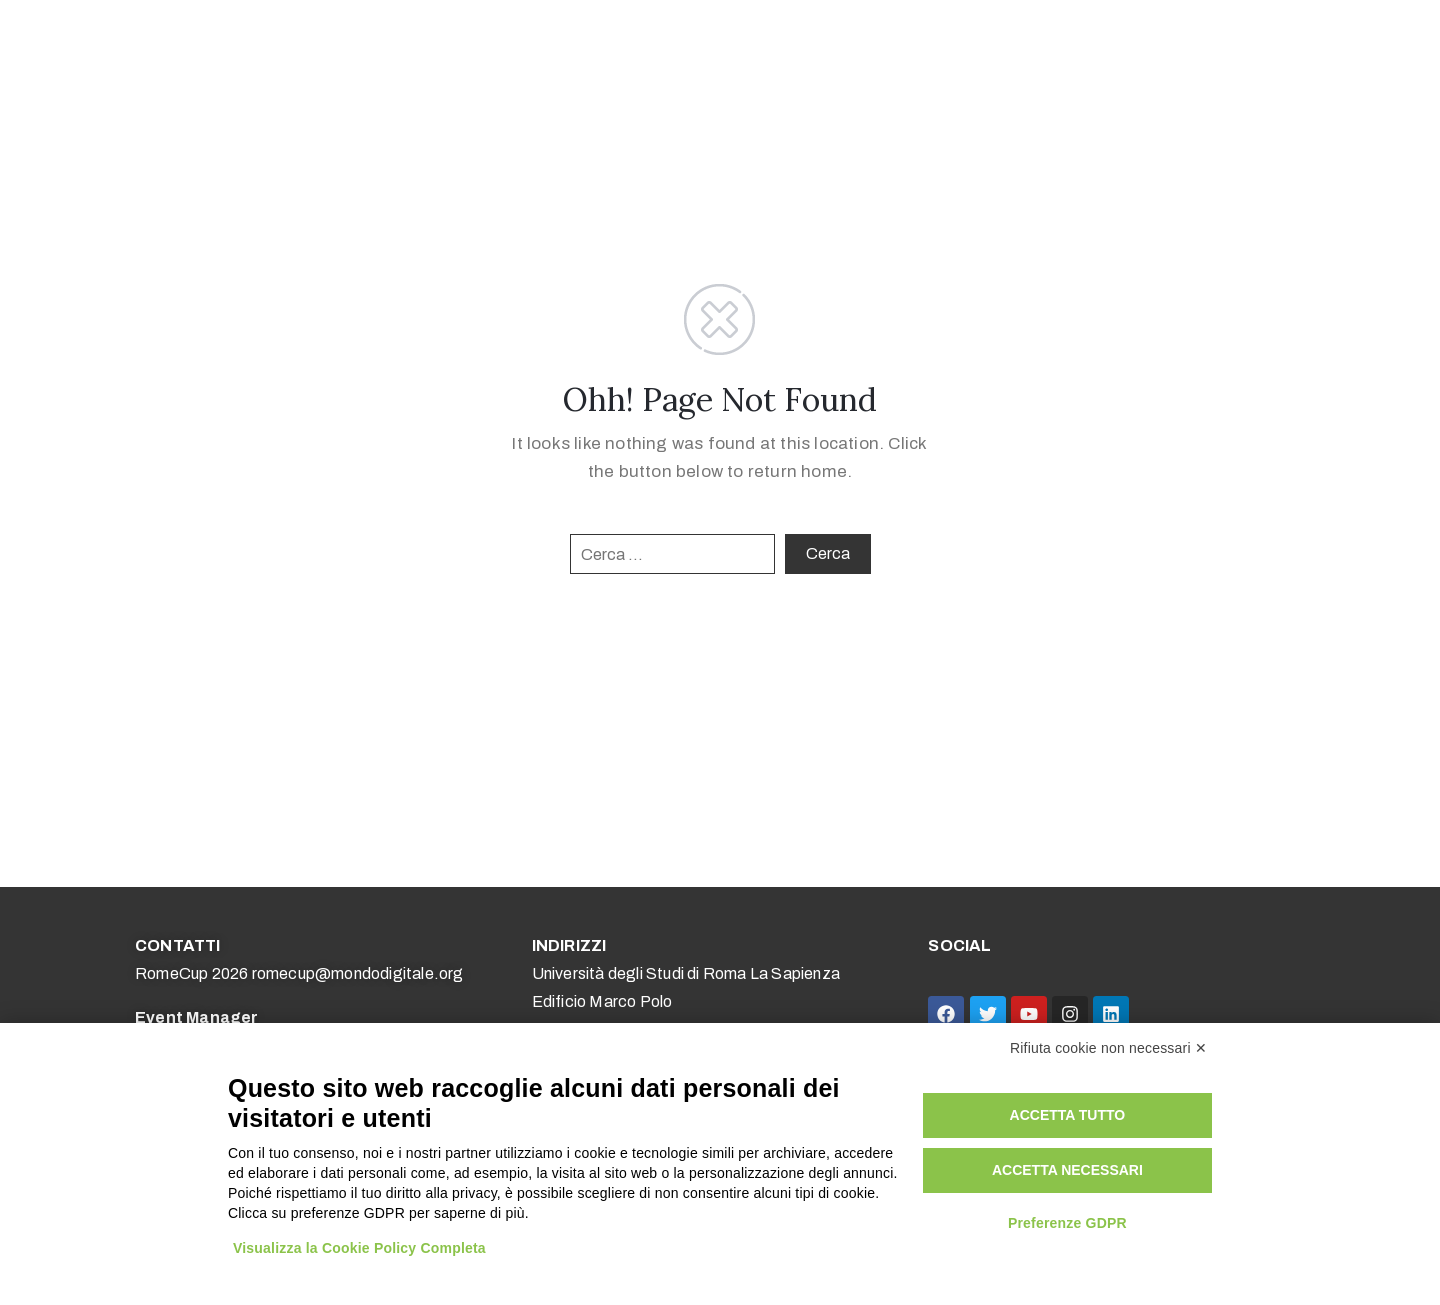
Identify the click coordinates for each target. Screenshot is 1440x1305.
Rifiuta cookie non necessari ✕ (1108, 1048)
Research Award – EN (1114, 54)
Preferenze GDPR (1067, 1223)
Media (877, 54)
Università (702, 54)
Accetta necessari (1067, 1170)
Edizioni (964, 54)
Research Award (1289, 54)
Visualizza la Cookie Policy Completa (359, 1248)
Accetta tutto (1068, 1115)
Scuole (611, 54)
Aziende (798, 54)
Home (392, 54)
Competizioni (500, 54)
